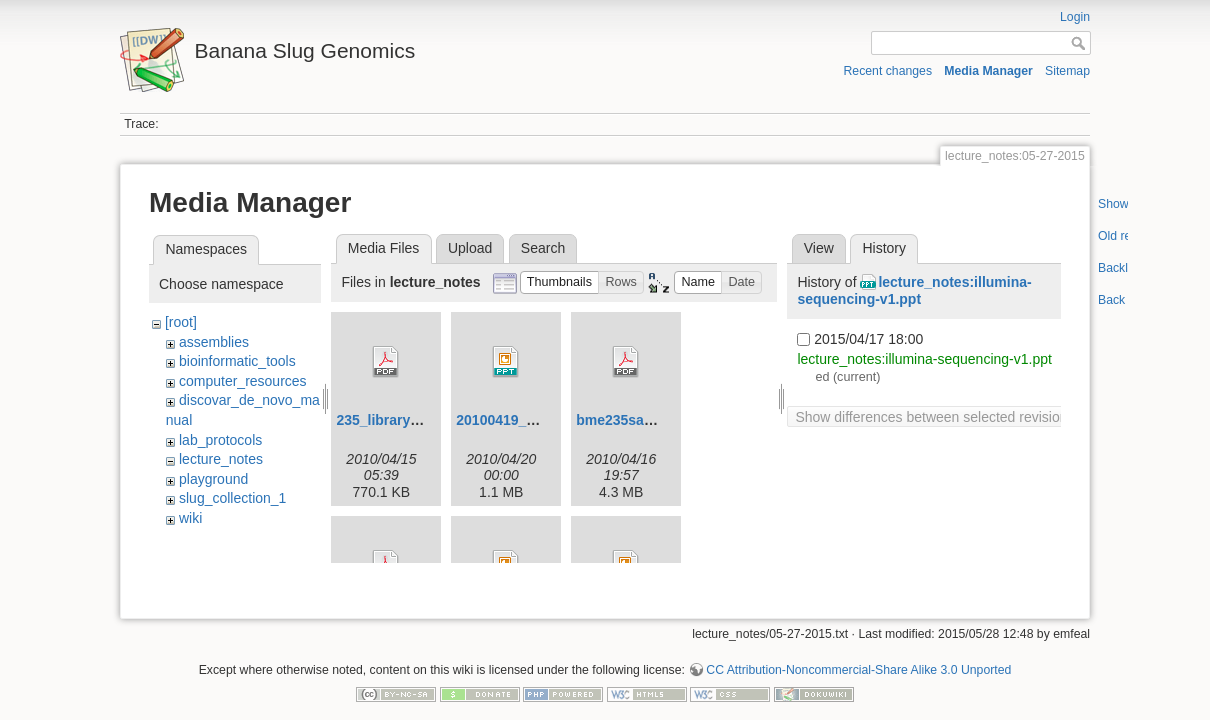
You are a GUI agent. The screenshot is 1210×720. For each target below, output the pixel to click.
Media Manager (988, 71)
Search (543, 248)
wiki (190, 518)
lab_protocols (220, 440)
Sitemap (1067, 71)
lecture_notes (221, 459)
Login (1075, 17)
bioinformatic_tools (237, 361)
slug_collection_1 (232, 498)
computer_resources (243, 381)
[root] (181, 322)
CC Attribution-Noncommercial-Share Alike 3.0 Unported (858, 654)
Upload (470, 248)
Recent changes (888, 71)
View (819, 248)
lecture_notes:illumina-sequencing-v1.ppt (914, 290)
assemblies (214, 342)
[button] (560, 282)
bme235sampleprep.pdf (654, 420)
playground (213, 479)
